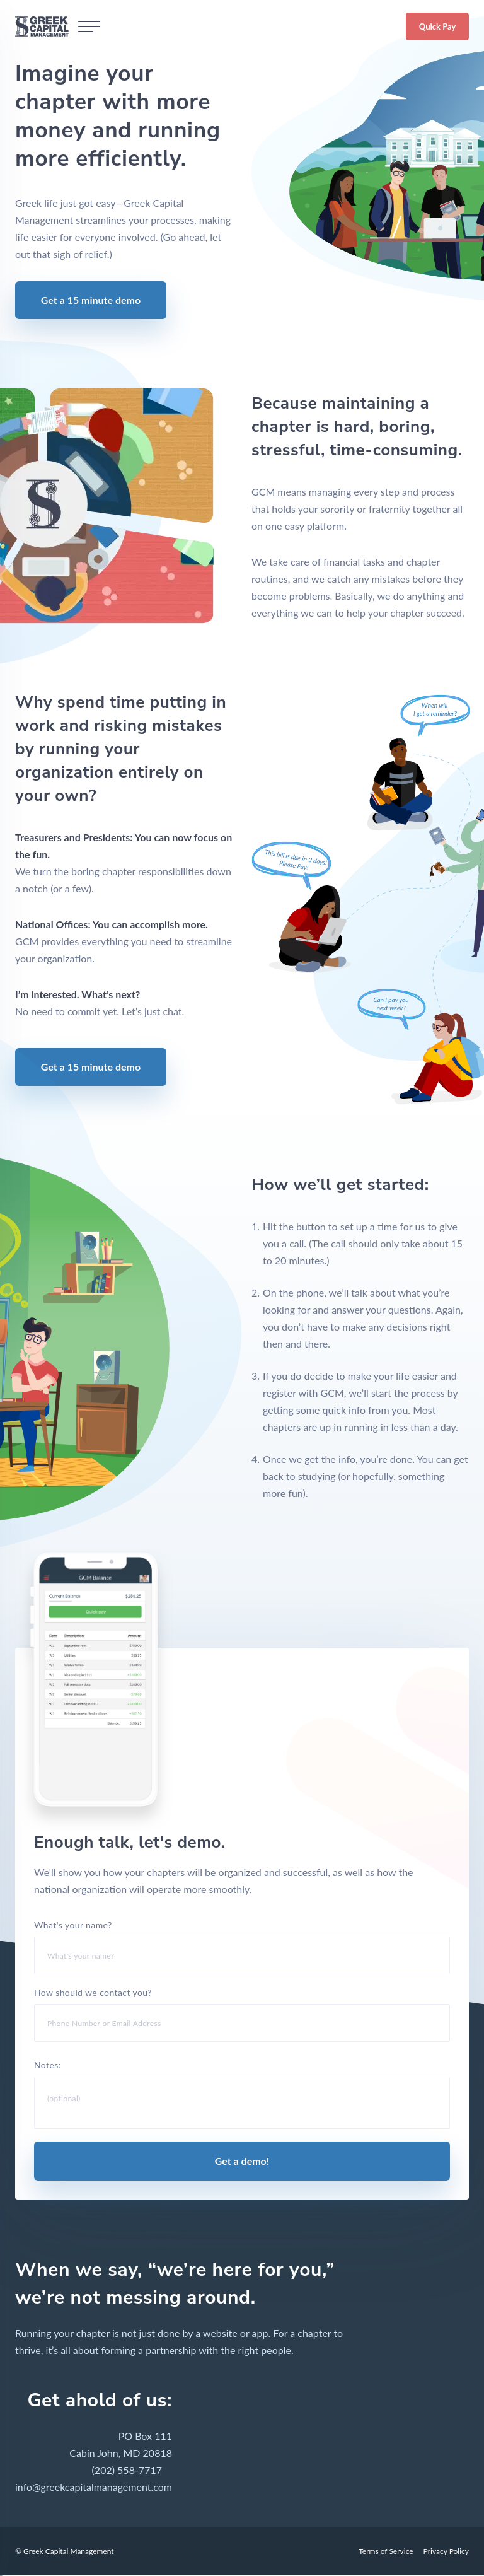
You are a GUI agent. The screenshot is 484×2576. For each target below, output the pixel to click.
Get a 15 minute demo (91, 300)
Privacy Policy (446, 2549)
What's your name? (242, 1947)
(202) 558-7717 (127, 2468)
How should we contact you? (242, 2014)
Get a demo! (242, 2159)
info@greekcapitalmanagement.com (93, 2485)
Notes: (242, 2093)
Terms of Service (386, 2549)
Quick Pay (437, 26)
